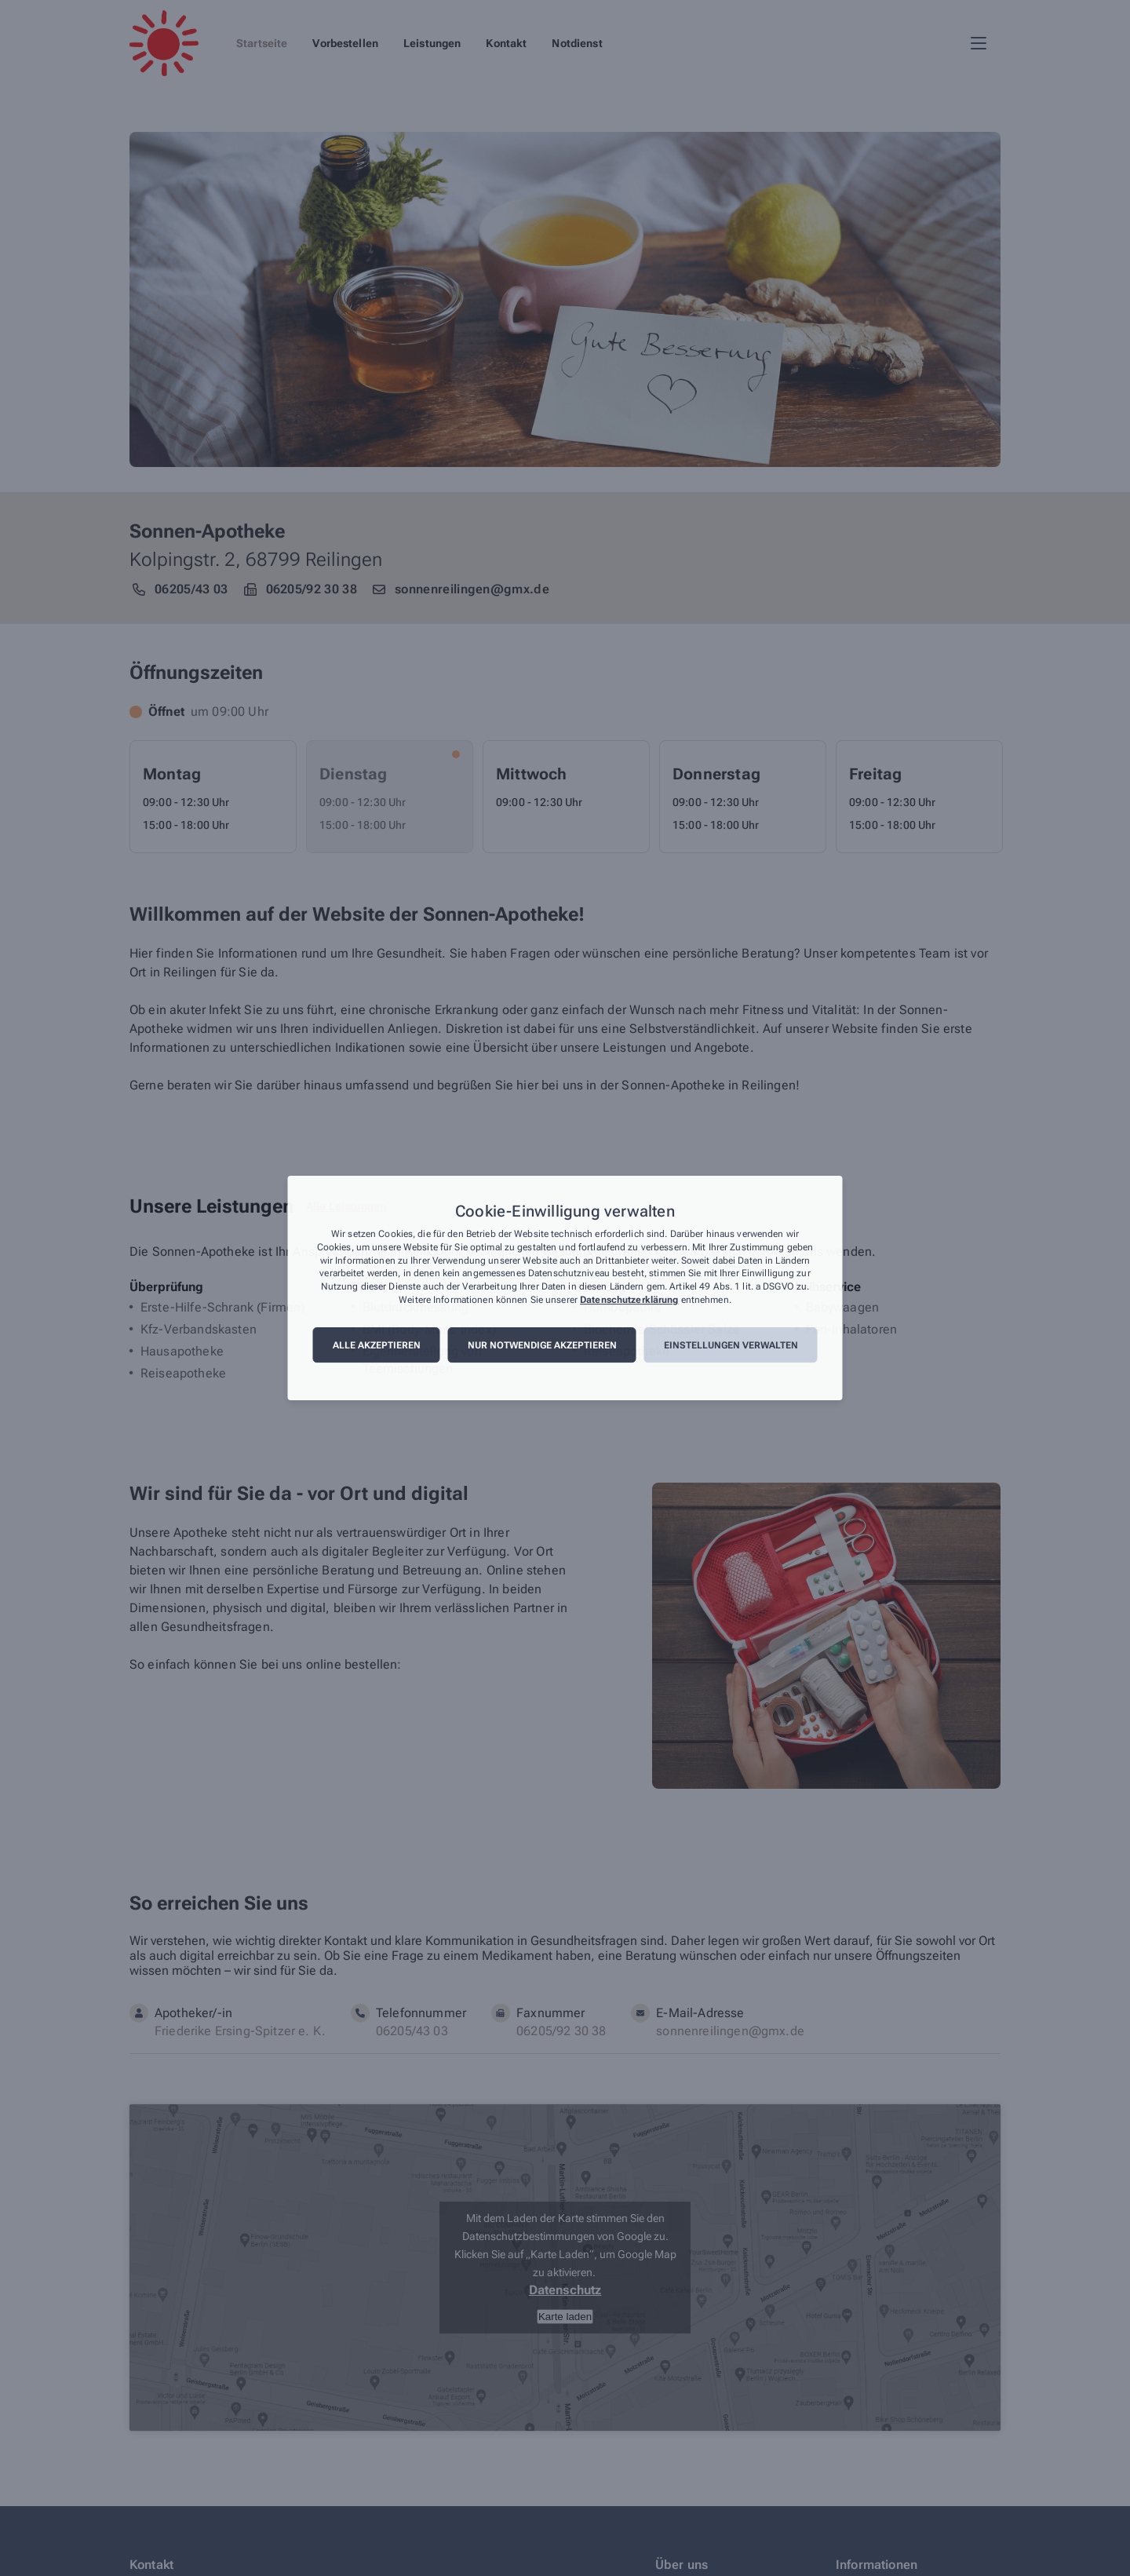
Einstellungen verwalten (731, 1345)
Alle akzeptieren (377, 1345)
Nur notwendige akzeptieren (542, 1345)
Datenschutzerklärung (629, 1299)
